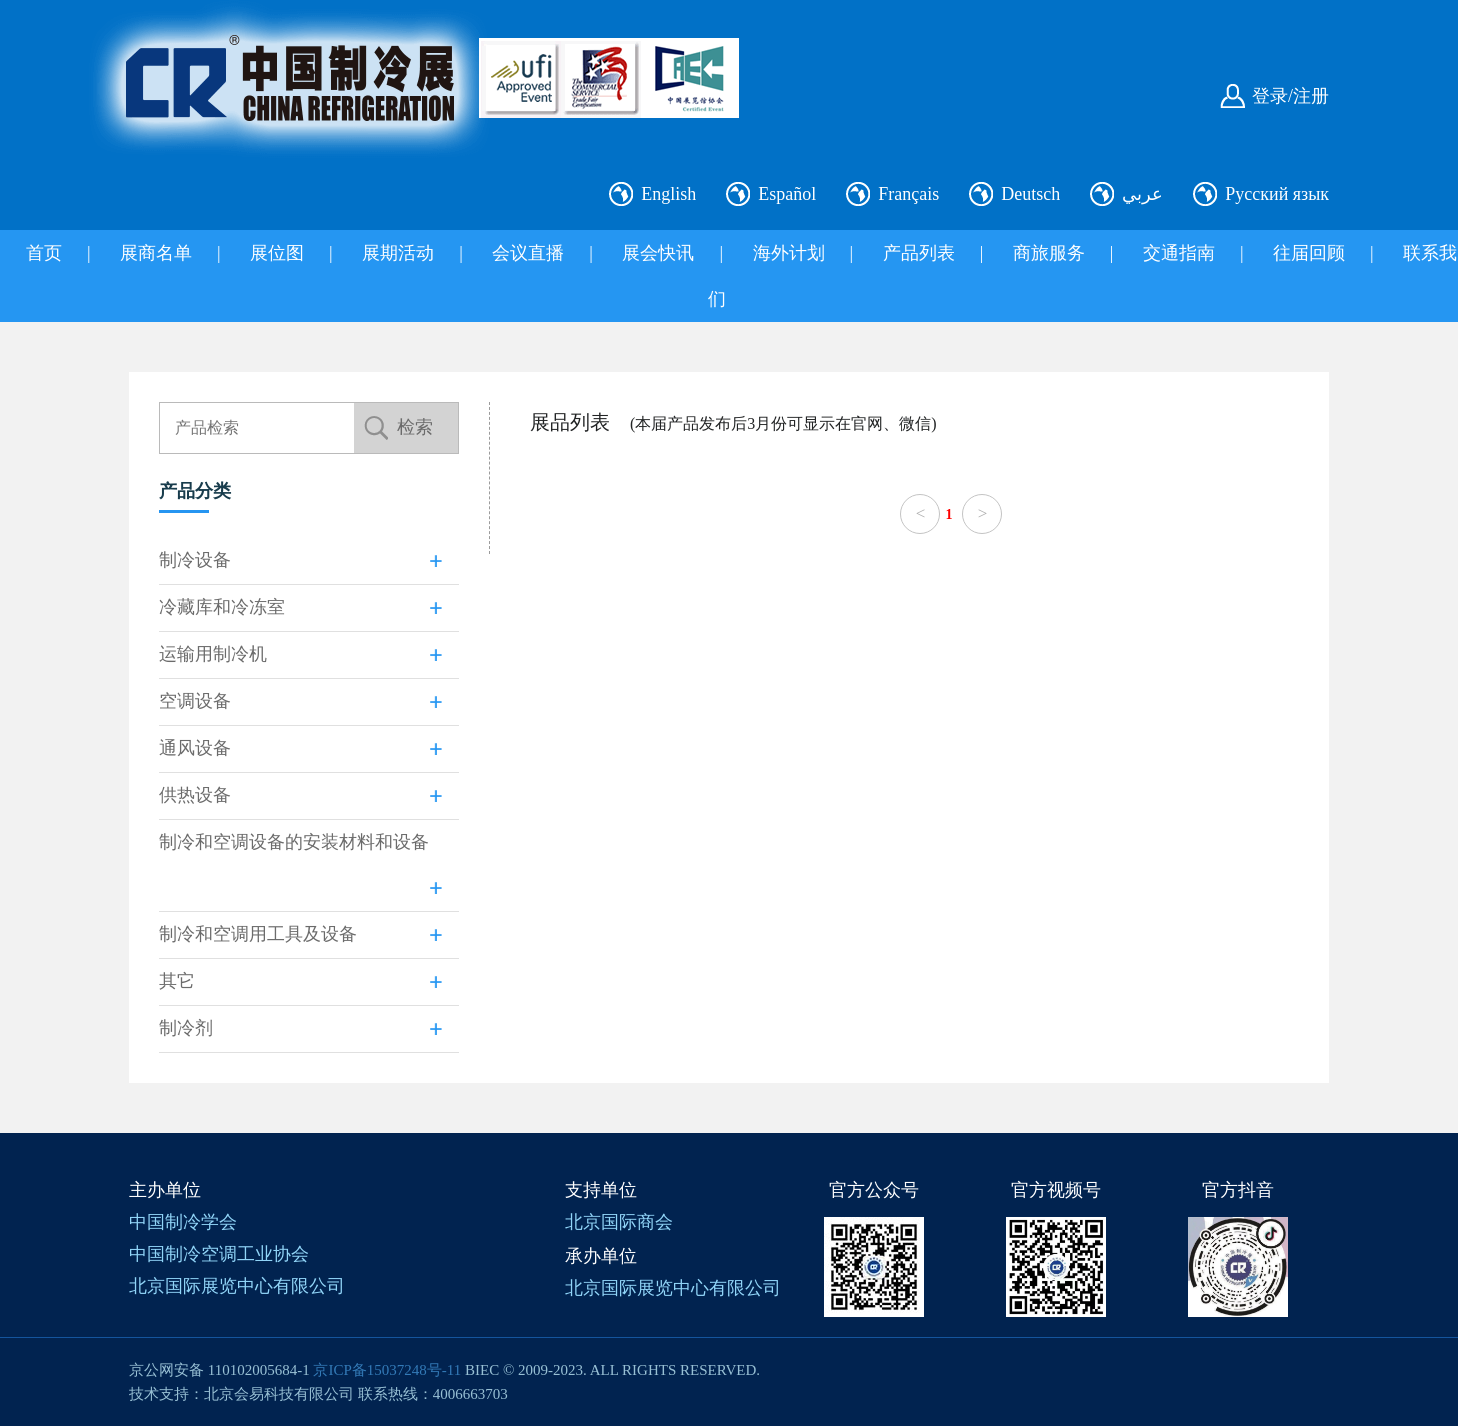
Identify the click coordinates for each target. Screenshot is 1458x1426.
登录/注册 (1290, 96)
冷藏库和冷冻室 (222, 607)
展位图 (277, 253)
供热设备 (195, 795)
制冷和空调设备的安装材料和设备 (294, 842)
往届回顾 (1309, 253)
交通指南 (1179, 253)
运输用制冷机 (213, 654)
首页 (44, 253)
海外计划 (789, 253)
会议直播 (528, 253)
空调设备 (195, 701)
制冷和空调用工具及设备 (258, 934)
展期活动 (398, 253)
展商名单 (156, 253)
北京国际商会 (619, 1222)
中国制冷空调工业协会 (219, 1254)
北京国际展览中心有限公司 (237, 1286)
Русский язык (1277, 194)
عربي (1142, 194)
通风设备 (195, 748)
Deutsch (1030, 194)
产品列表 (919, 253)
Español (787, 194)
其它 (177, 981)
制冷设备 (195, 560)
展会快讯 (658, 253)
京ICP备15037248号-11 (387, 1370)
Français (908, 194)
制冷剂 (186, 1028)
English (668, 194)
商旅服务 (1049, 253)
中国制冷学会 (183, 1222)
